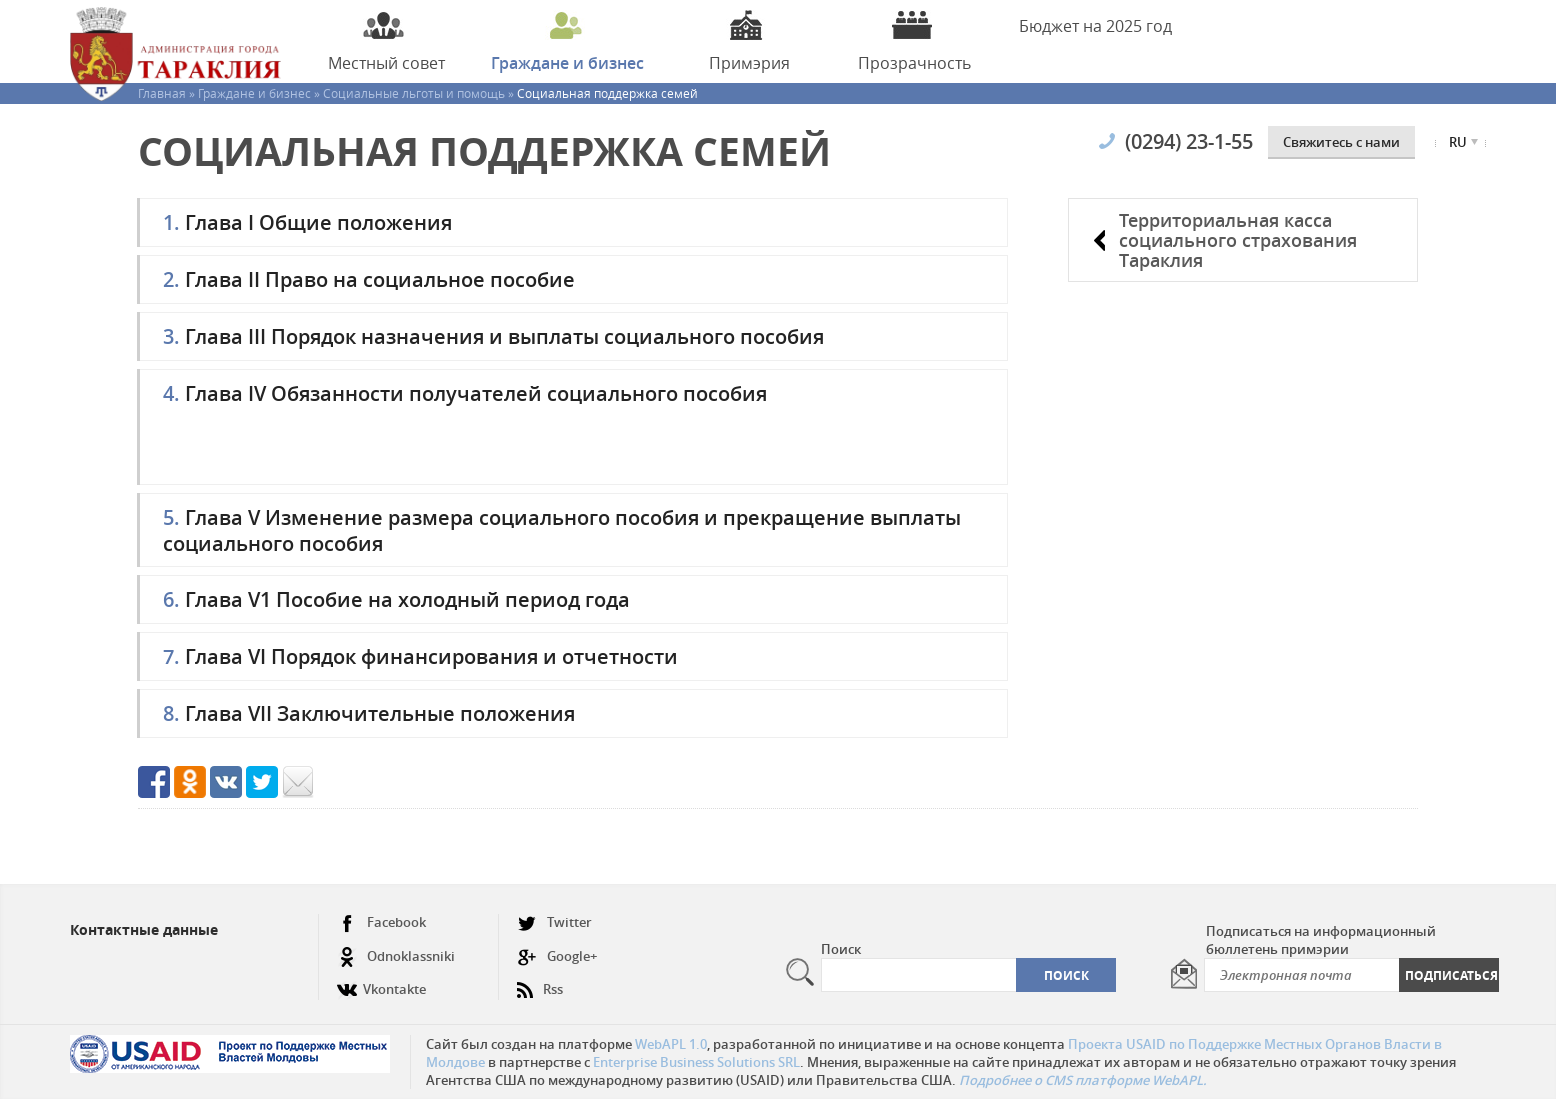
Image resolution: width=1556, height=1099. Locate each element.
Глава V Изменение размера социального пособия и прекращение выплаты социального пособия (562, 530)
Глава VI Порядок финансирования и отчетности (420, 656)
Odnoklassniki (396, 956)
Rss (540, 981)
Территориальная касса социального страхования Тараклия (1238, 240)
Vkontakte (381, 981)
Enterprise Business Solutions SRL (696, 1062)
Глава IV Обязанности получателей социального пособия (465, 393)
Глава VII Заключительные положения (369, 713)
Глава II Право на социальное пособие (369, 279)
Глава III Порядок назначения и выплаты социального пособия (493, 336)
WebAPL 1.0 (671, 1044)
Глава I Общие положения (307, 222)
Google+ (557, 956)
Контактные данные (144, 929)
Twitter (554, 922)
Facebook (381, 922)
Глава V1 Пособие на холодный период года (396, 599)
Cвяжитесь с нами (1341, 142)
